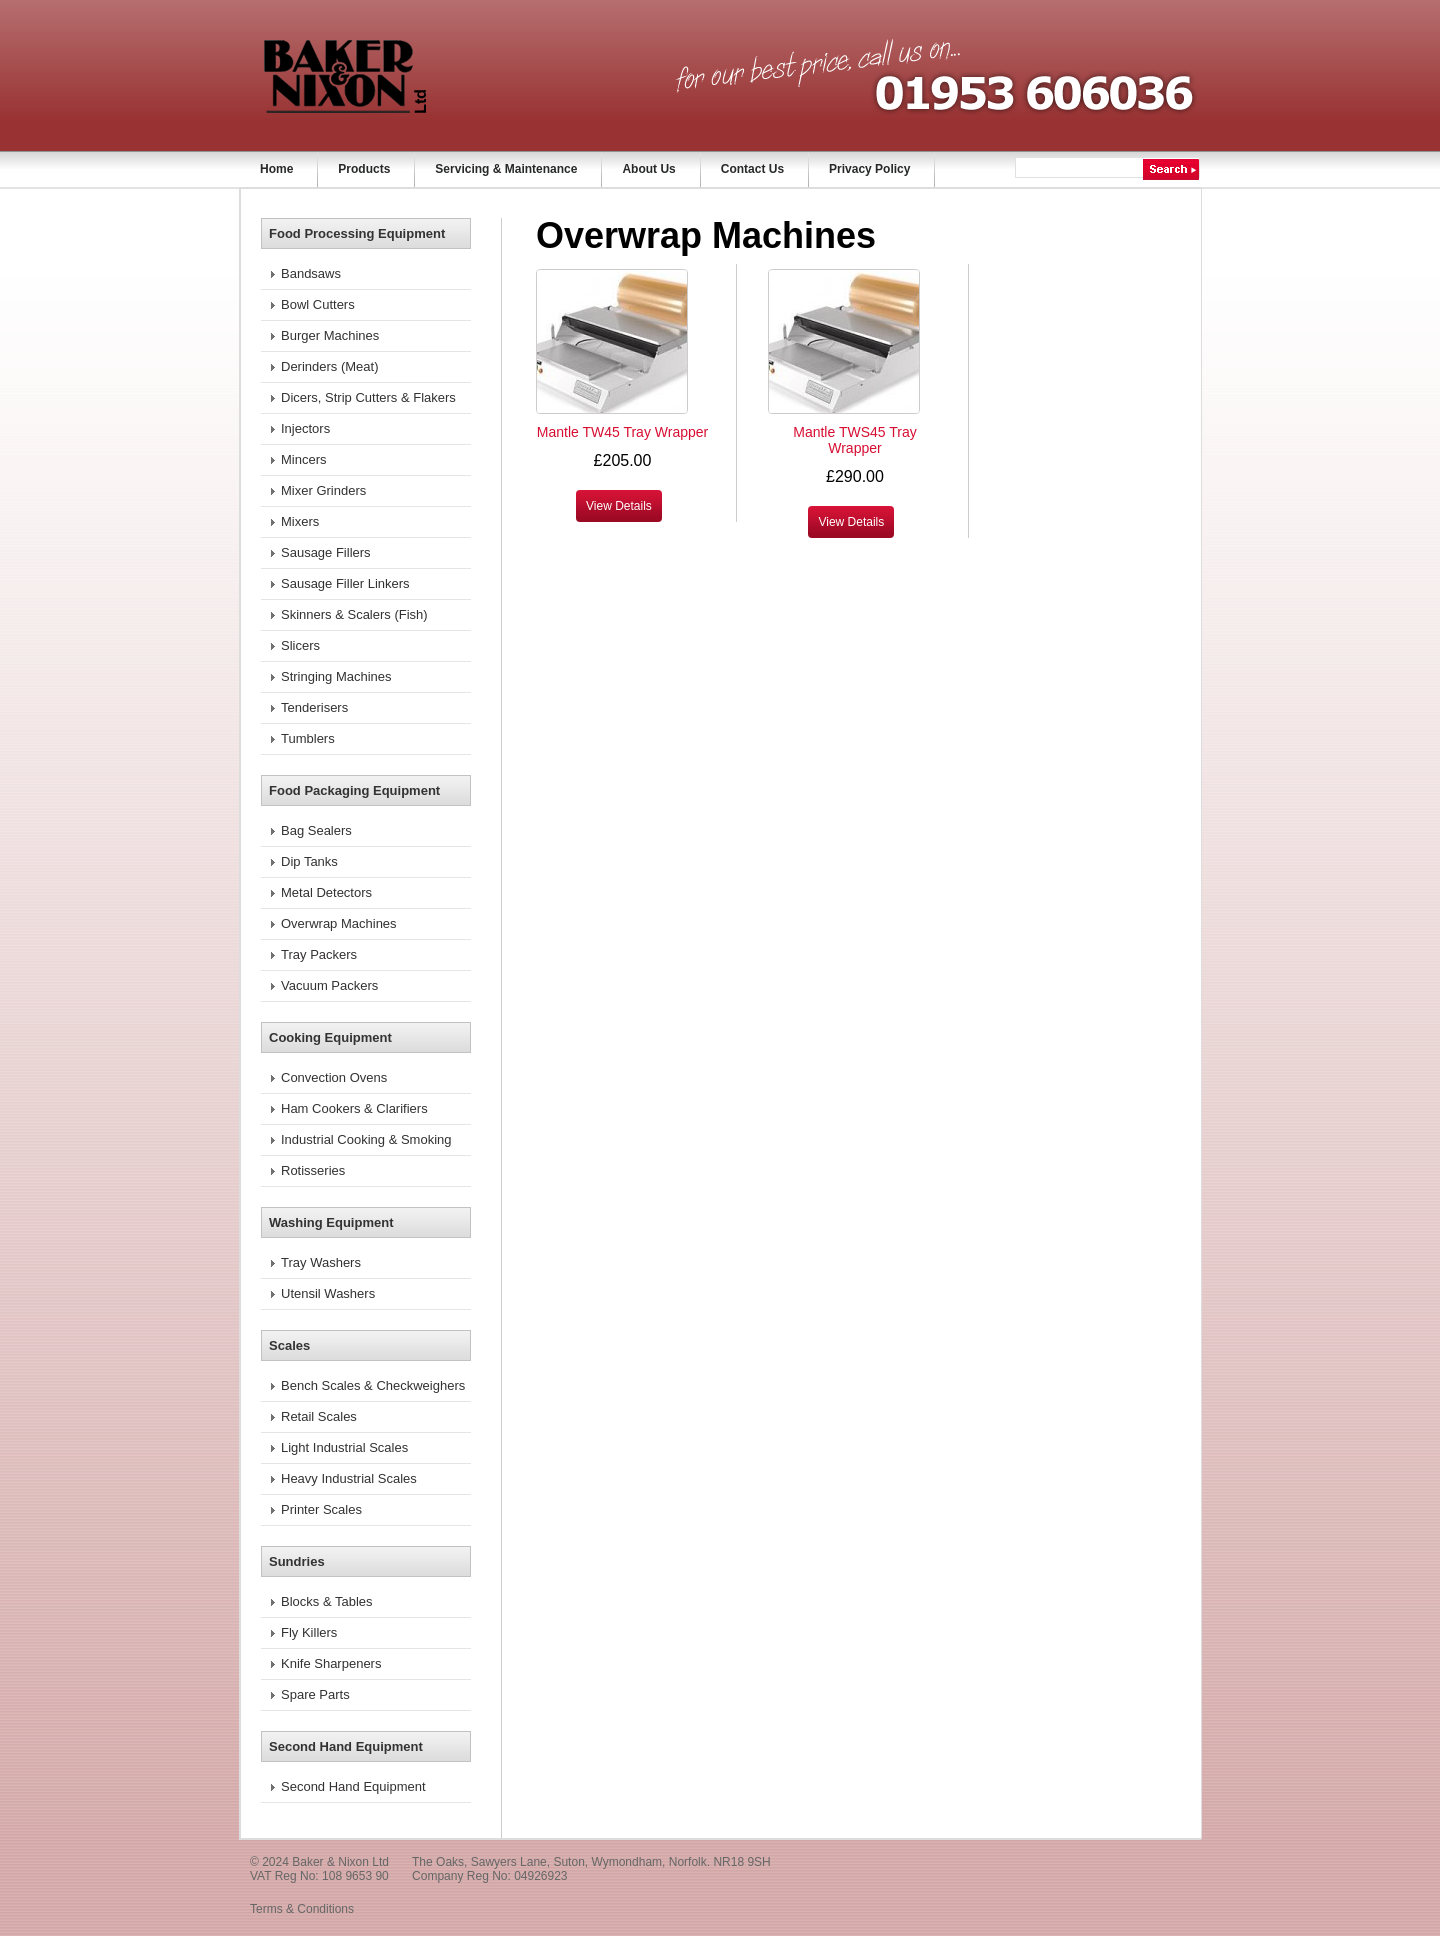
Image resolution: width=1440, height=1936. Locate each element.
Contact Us (752, 169)
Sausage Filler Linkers (345, 583)
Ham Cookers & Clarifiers (354, 1108)
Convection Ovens (334, 1077)
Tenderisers (314, 707)
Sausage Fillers (326, 552)
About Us (648, 169)
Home (276, 169)
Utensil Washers (328, 1293)
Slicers (300, 645)
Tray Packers (319, 954)
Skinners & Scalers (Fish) (354, 614)
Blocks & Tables (327, 1601)
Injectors (305, 428)
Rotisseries (313, 1170)
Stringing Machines (336, 676)
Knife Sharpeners (331, 1663)
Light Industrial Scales (344, 1447)
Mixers (300, 521)
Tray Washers (321, 1262)
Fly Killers (309, 1632)
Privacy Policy (869, 169)
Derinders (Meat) (330, 366)
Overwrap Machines (339, 923)
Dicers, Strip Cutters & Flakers (368, 397)
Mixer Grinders (323, 490)
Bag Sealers (316, 830)
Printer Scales (321, 1509)
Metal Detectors (326, 892)
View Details (619, 506)
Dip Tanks (309, 861)
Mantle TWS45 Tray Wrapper (854, 440)
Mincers (304, 459)
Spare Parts (315, 1694)
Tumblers (308, 738)
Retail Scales (319, 1416)
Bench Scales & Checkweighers (373, 1385)
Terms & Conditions (302, 1909)
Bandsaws (311, 273)
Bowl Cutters (318, 304)
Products (364, 169)
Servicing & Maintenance (506, 169)
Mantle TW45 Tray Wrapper (622, 432)
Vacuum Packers (329, 985)
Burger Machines (330, 335)
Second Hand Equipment (353, 1786)
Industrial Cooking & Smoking (366, 1139)
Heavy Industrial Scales (349, 1478)
